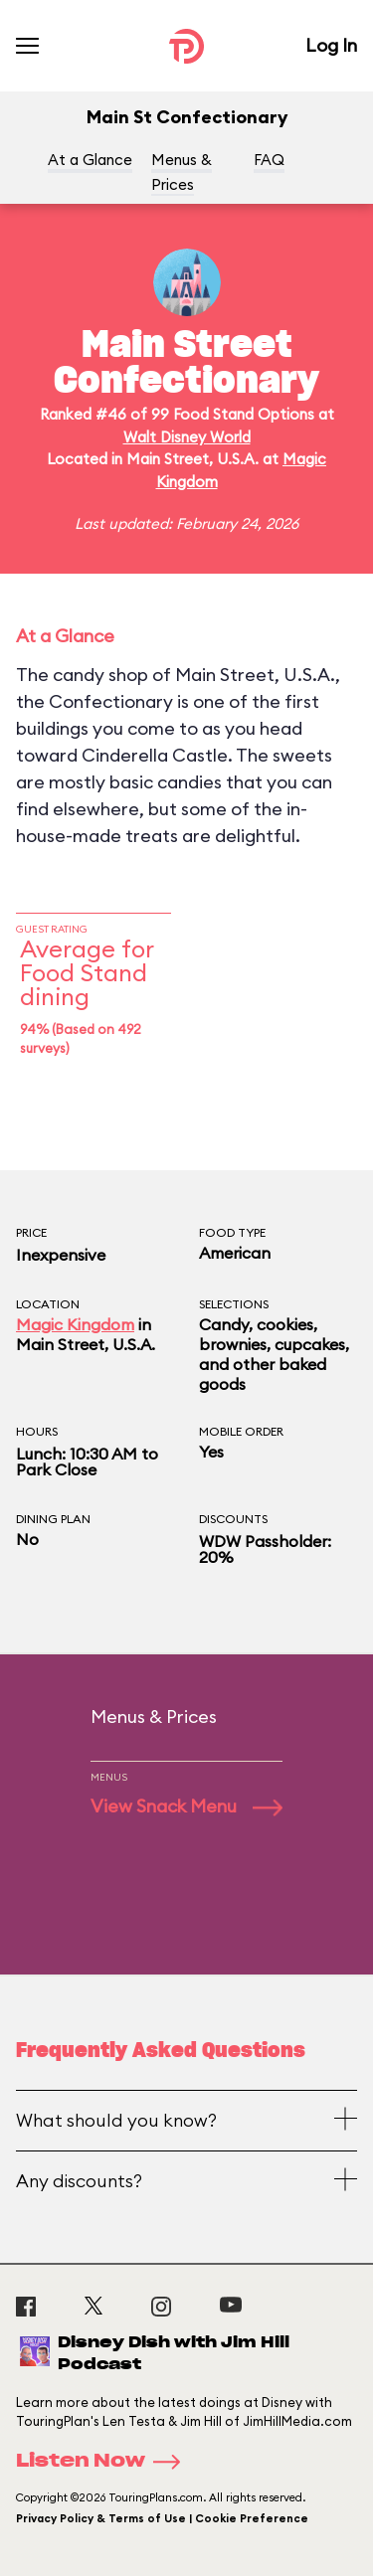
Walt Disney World (187, 437)
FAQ (269, 159)
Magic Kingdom (75, 1324)
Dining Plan (53, 1518)
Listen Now (104, 2462)
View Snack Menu (186, 1806)
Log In (331, 45)
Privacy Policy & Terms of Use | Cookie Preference (162, 2518)
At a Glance (90, 159)
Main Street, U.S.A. (85, 1344)
